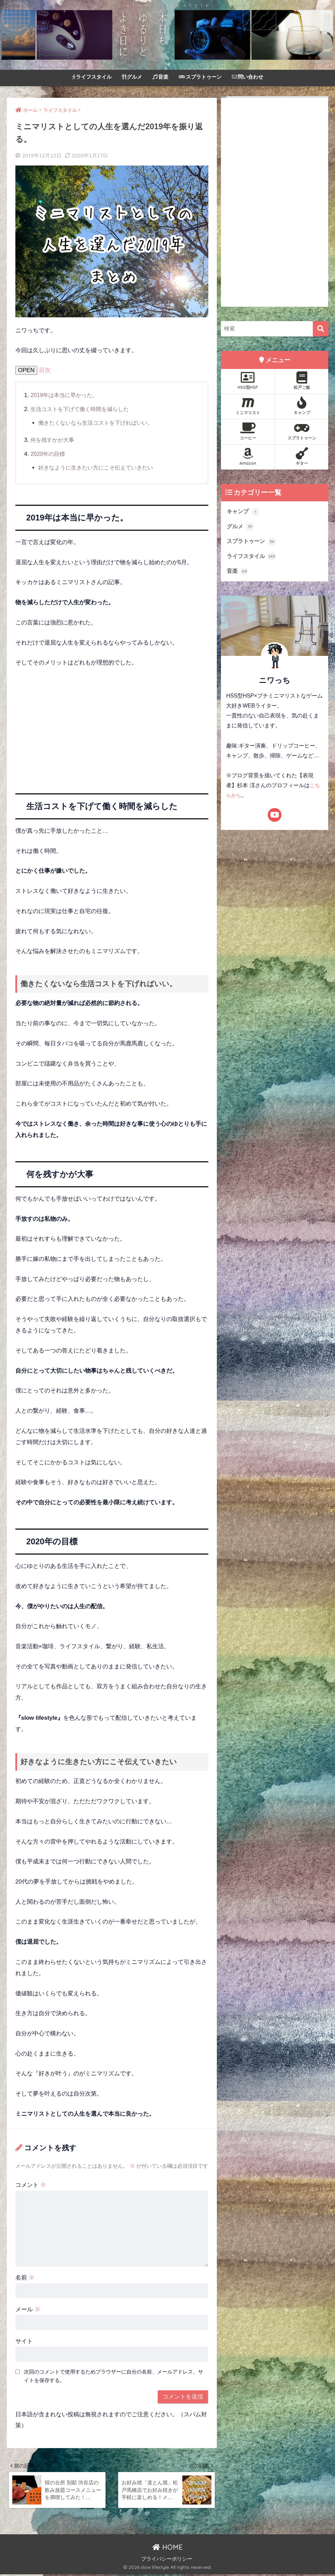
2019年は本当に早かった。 (65, 395)
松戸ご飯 (302, 380)
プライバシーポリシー (166, 2560)
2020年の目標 (48, 454)
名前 (24, 2277)
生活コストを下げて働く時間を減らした (82, 409)
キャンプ (302, 406)
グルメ (132, 77)
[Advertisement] (111, 725)
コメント (30, 2185)
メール (27, 2309)
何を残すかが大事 (53, 440)
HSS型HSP (247, 380)
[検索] (320, 328)
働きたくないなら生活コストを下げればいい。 (99, 423)
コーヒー (247, 431)
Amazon (247, 456)
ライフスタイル (92, 77)
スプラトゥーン (200, 77)
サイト (24, 2341)
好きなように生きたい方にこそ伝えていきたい (99, 467)
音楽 (160, 77)
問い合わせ (247, 77)
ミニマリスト (247, 406)
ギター (302, 456)
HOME (167, 2549)
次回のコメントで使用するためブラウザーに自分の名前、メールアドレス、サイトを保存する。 (113, 2376)
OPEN (26, 370)
